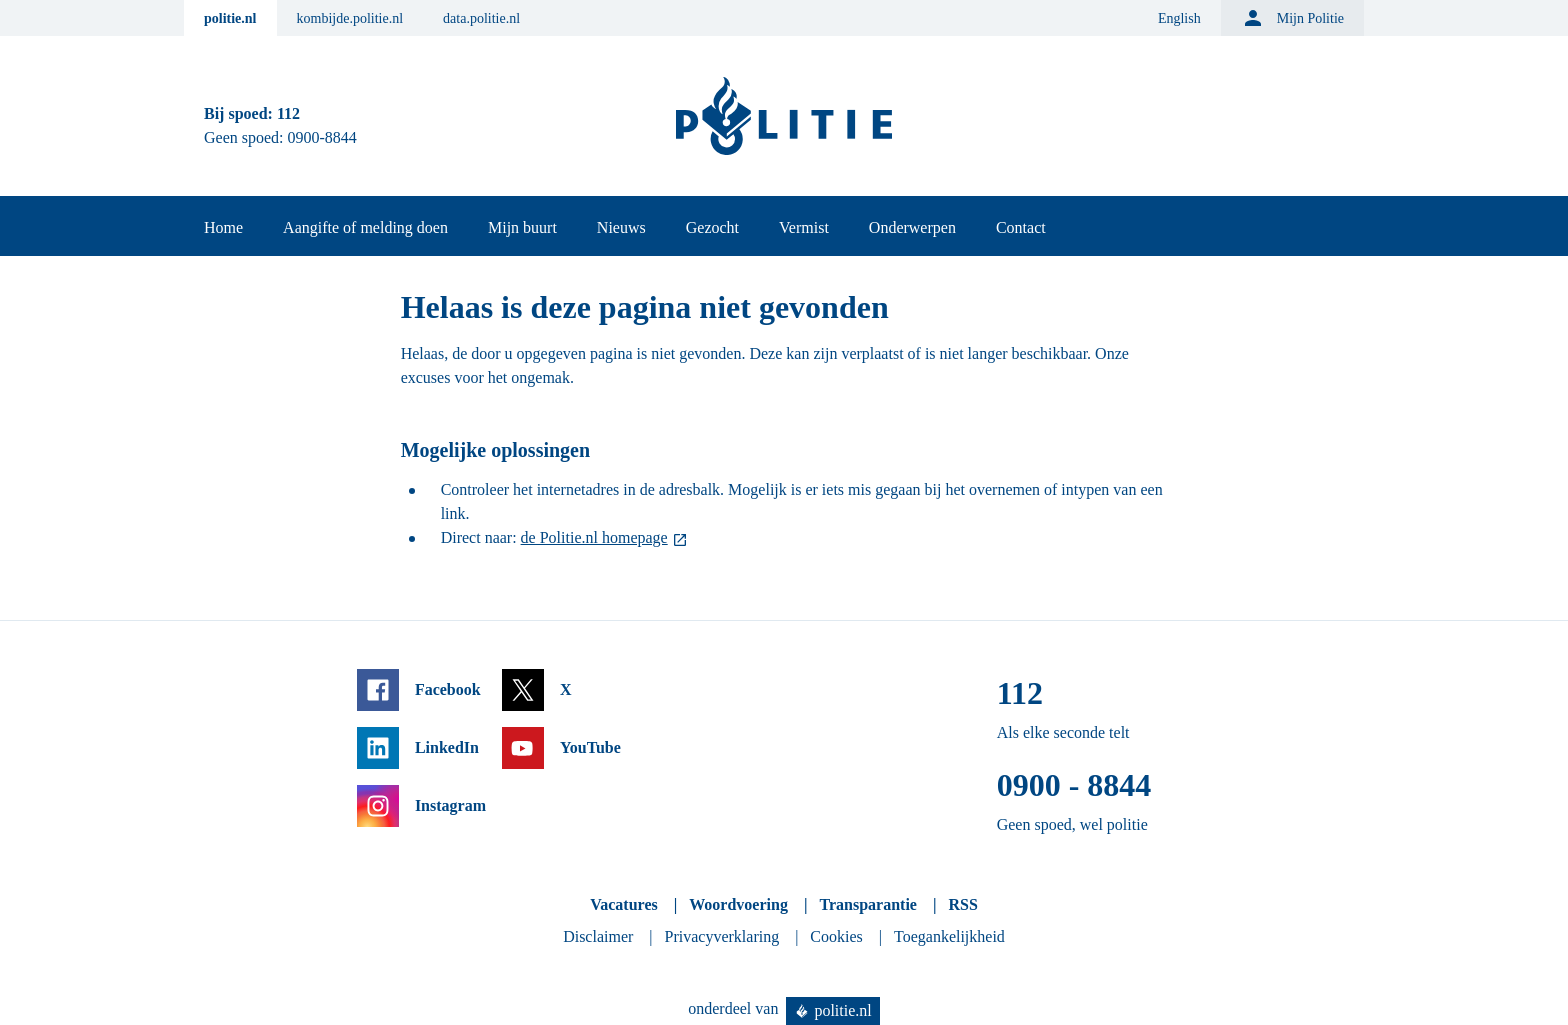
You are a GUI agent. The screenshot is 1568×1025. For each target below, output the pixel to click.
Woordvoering (738, 904)
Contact (1021, 227)
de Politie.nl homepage (594, 537)
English (1179, 18)
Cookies (836, 936)
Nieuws (621, 227)
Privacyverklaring (722, 936)
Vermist (804, 227)
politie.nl (230, 18)
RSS (962, 904)
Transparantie (867, 904)
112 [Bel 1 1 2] (288, 113)
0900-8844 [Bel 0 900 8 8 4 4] (322, 137)
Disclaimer (598, 936)
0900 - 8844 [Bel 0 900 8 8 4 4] (1074, 785)
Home (223, 227)
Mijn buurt (522, 227)
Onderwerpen (912, 227)
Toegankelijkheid (949, 936)
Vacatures (624, 904)
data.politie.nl (481, 18)
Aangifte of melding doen (365, 227)
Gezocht (712, 227)
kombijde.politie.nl (350, 18)
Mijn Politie (1292, 18)
